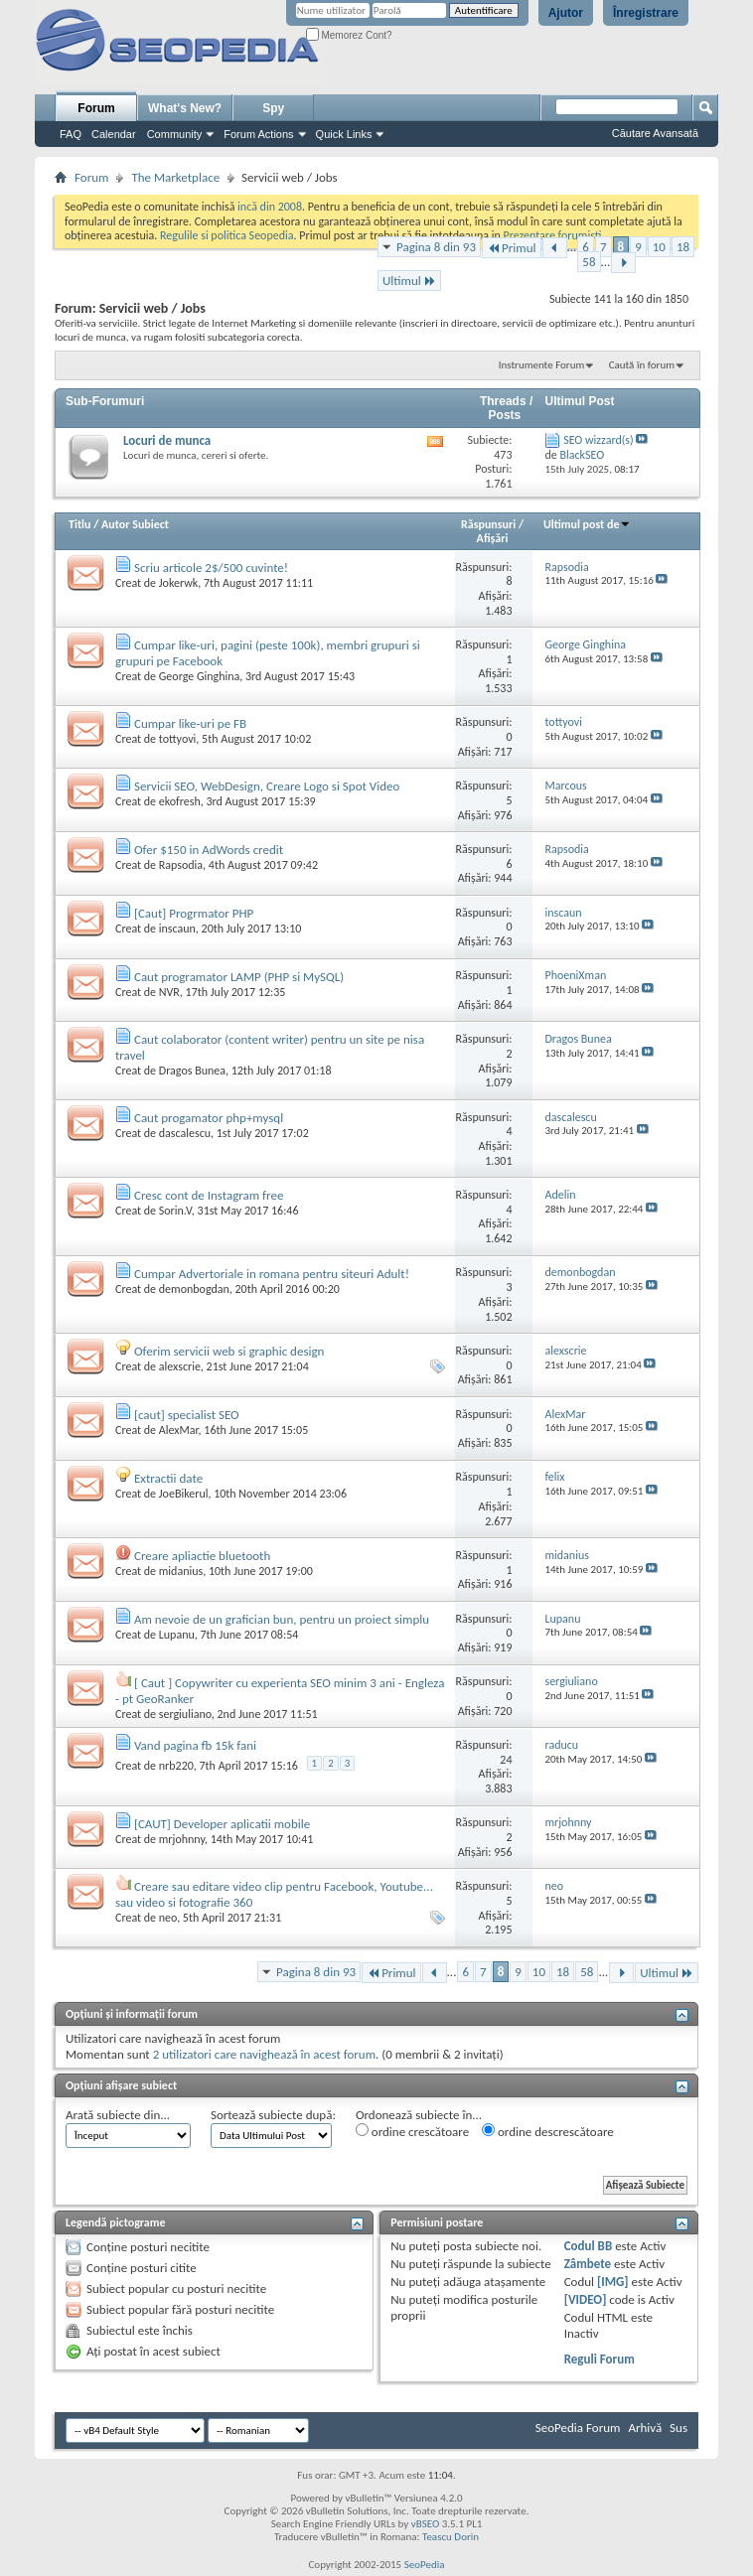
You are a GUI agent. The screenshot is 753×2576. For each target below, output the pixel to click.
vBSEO (425, 2523)
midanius (181, 1571)
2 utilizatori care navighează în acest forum (264, 2054)
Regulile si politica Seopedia (227, 235)
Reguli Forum (599, 2359)
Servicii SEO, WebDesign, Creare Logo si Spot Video (266, 786)
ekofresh (180, 801)
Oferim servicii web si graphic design (229, 1351)
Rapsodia (181, 865)
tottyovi (178, 739)
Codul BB (588, 2245)
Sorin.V (175, 1210)
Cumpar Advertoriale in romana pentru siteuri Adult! (271, 1273)
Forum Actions (258, 134)
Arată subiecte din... (118, 2114)
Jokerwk (178, 583)
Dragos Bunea (192, 1070)
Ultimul (409, 280)
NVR (169, 992)
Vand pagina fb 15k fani (195, 1745)
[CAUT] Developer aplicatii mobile (222, 1823)
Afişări (493, 538)
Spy (273, 108)
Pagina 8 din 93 (436, 246)
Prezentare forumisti (553, 235)
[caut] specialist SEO (186, 1414)
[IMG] (613, 2281)
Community (175, 134)
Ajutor (565, 13)
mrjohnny (182, 1839)
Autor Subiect (135, 524)
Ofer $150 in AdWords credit (208, 849)
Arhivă (645, 2427)
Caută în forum (642, 364)
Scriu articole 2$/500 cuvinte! (211, 567)
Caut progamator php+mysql (208, 1117)
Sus (678, 2427)
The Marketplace (175, 177)
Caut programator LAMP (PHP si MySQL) (239, 976)
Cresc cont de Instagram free (208, 1195)
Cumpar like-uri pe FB (190, 723)
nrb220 (176, 1766)
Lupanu (177, 1635)
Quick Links (344, 134)
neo (168, 1918)
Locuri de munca (167, 440)
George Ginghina (199, 676)
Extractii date (168, 1478)
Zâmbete (587, 2263)
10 (659, 246)
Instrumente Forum (542, 364)
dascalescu (185, 1133)
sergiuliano (185, 1714)
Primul (511, 247)
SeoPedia (424, 2564)
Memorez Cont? (349, 35)
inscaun (177, 928)
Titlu (79, 524)
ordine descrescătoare (548, 2131)
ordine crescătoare (412, 2131)
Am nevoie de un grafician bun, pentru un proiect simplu (281, 1619)
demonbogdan (194, 1289)
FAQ (70, 134)
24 (506, 1760)
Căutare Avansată (655, 133)
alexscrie (180, 1366)
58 (588, 261)
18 (683, 246)
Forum (95, 108)
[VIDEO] (585, 2299)
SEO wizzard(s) (598, 440)
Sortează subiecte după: (273, 2114)
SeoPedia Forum (578, 2427)
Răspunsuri (488, 524)
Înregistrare (645, 13)
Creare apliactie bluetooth (202, 1555)
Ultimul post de (587, 524)
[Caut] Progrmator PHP (193, 913)
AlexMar (179, 1430)
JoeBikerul (184, 1494)
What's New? (185, 108)
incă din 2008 (269, 207)
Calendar (113, 134)
